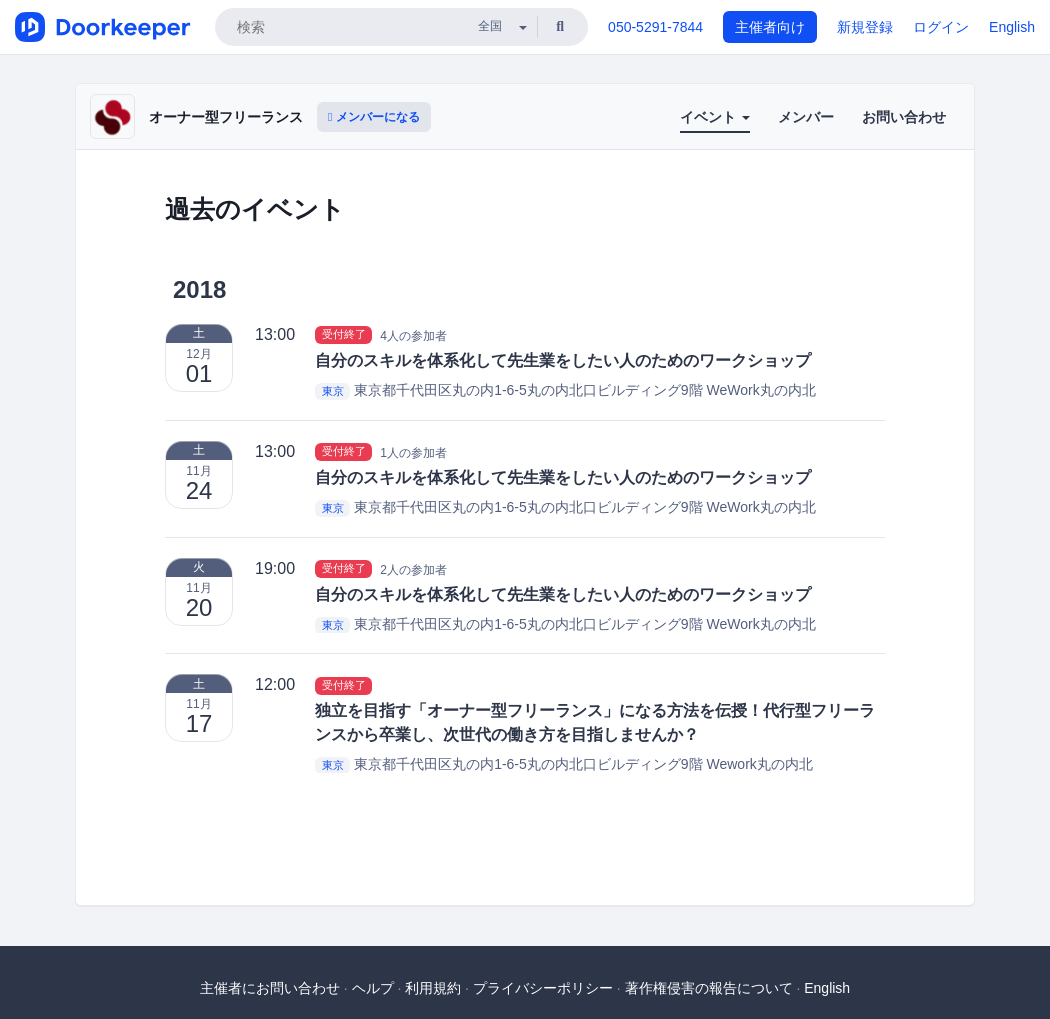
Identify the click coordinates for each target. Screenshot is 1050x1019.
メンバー (806, 117)
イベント (715, 117)
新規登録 (865, 27)
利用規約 (433, 988)
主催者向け (770, 27)
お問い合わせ (904, 117)
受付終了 (344, 335)
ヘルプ (373, 988)
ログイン (941, 27)
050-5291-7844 (655, 27)
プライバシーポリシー (543, 988)
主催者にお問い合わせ (270, 988)
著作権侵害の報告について (709, 988)
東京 (333, 391)
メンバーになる (374, 117)
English (1012, 27)
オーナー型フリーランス (226, 117)
